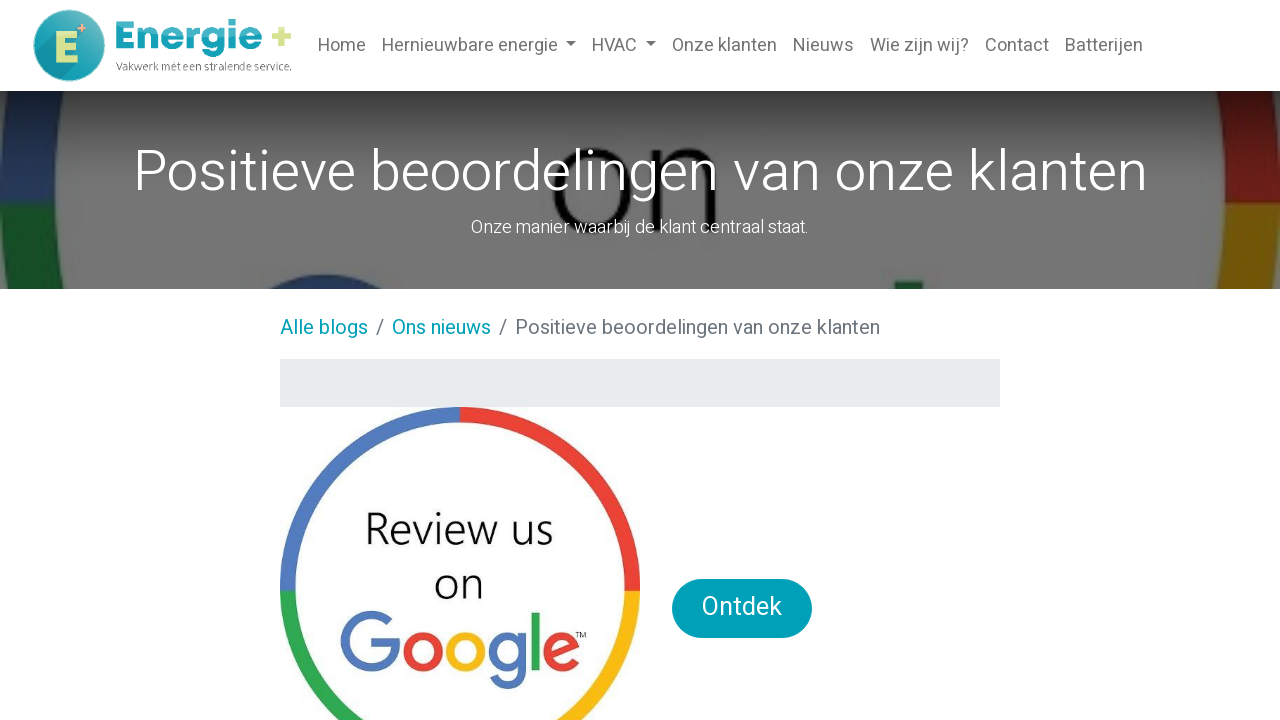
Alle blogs (324, 327)
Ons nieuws (441, 327)
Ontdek (742, 607)
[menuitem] (342, 45)
